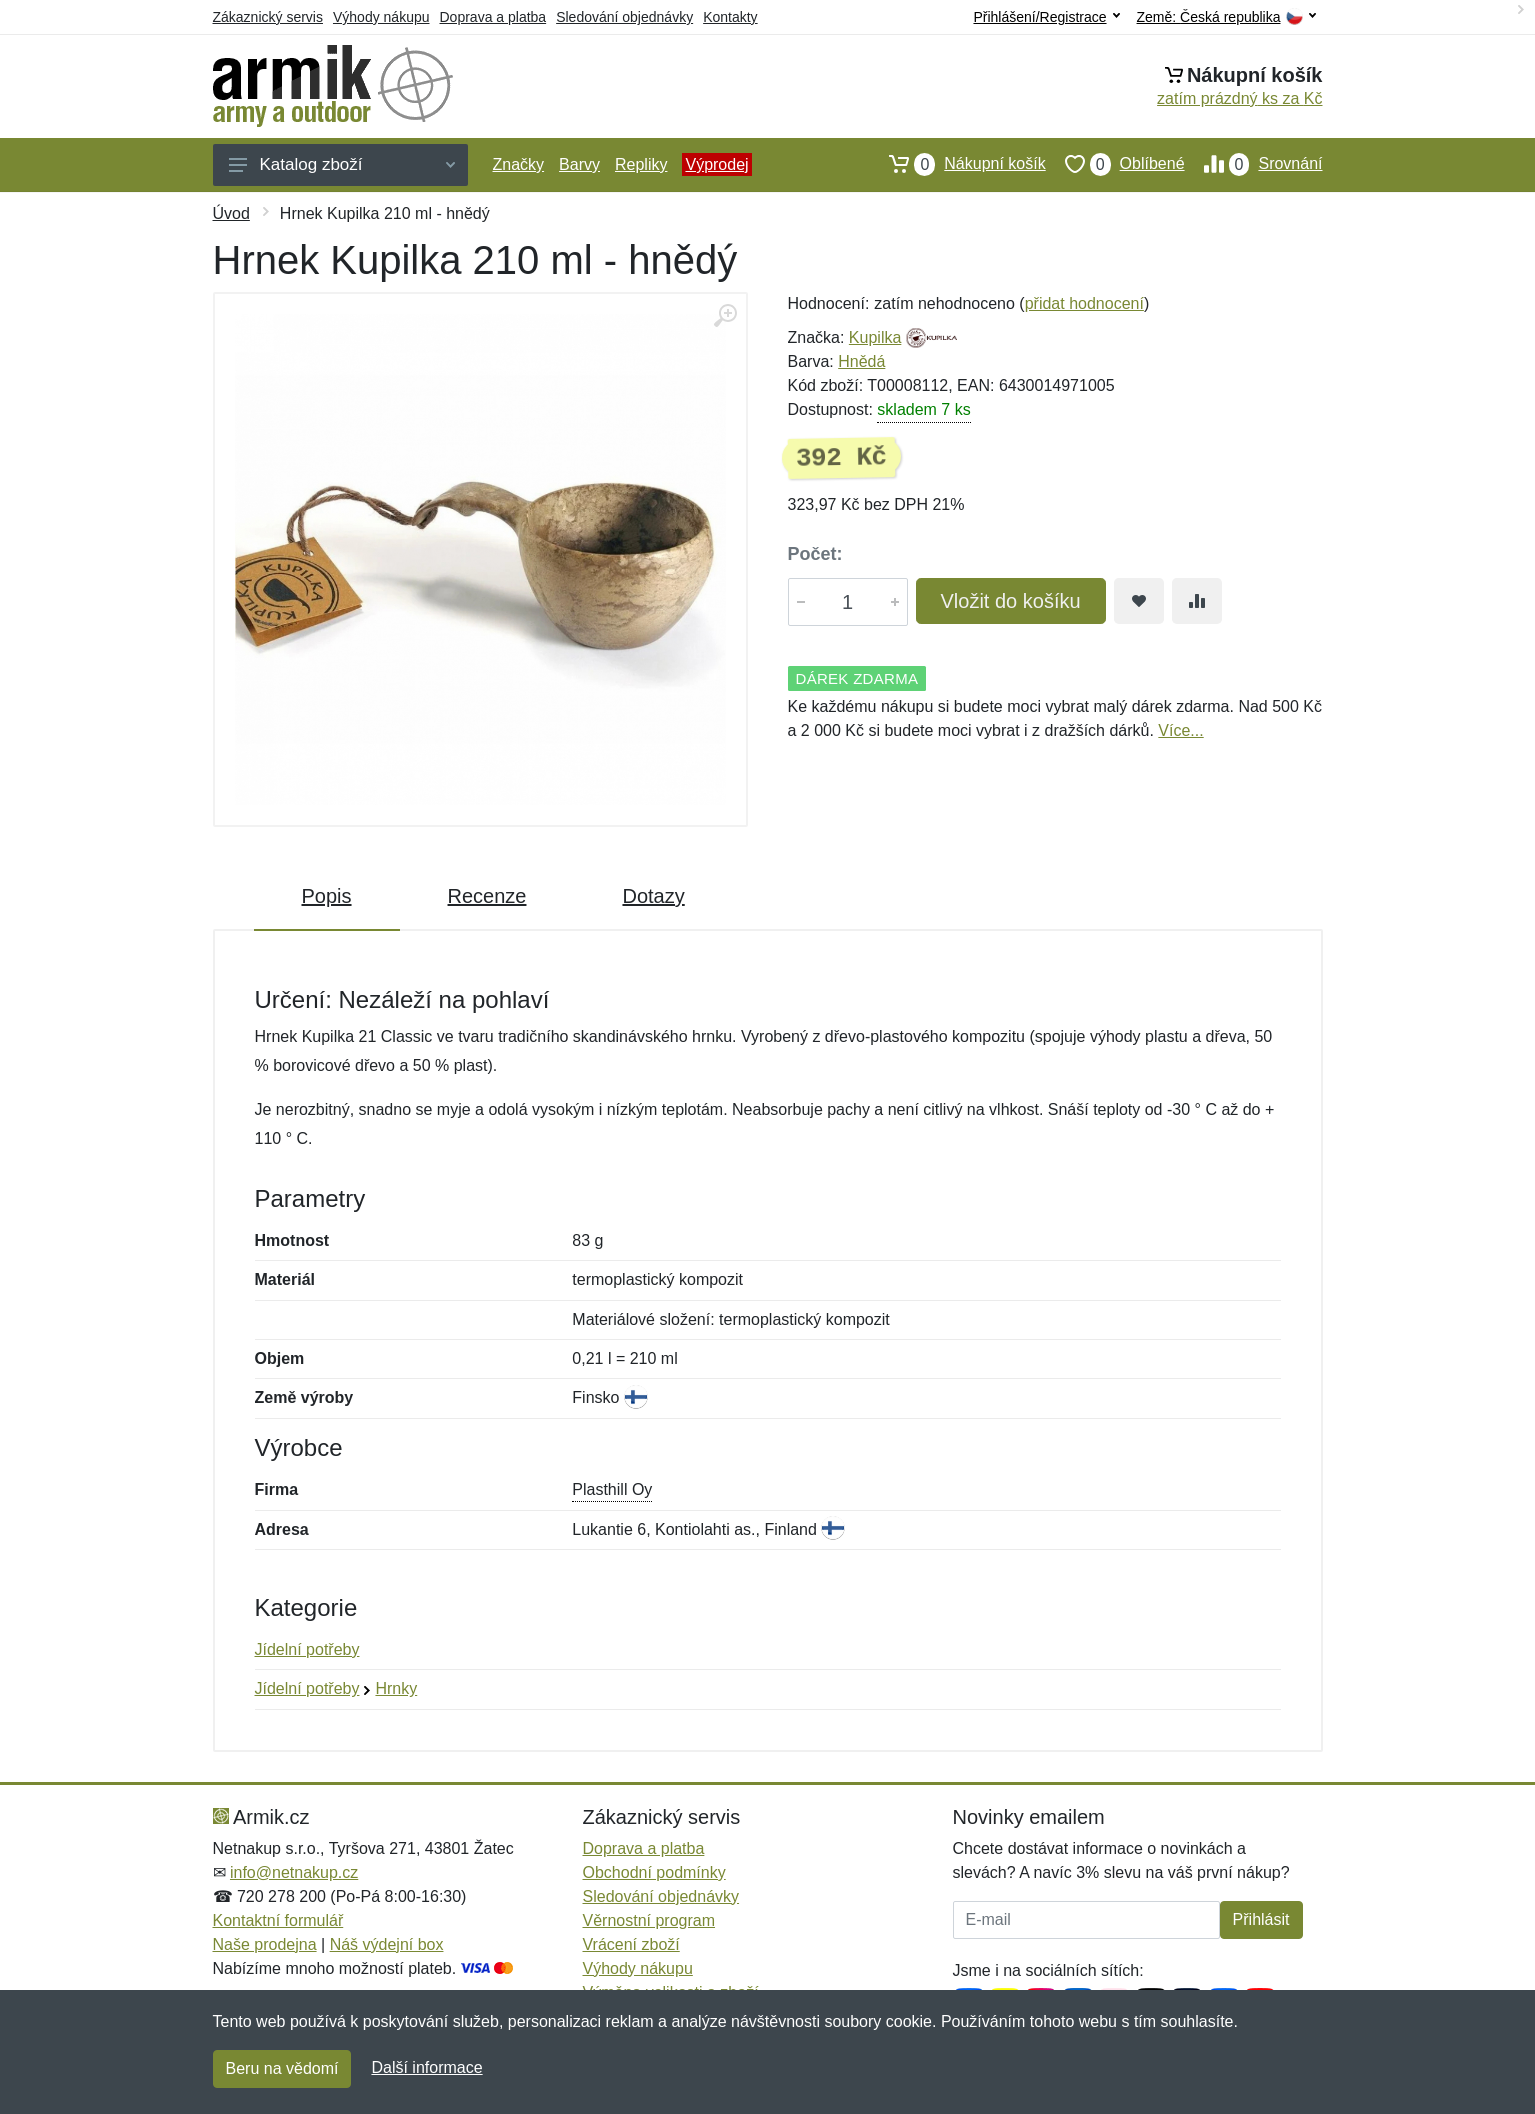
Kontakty (730, 17)
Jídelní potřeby (307, 1649)
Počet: (815, 554)
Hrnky (396, 1688)
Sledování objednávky (624, 17)
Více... (1180, 730)
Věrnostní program (649, 1920)
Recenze (487, 896)
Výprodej (716, 164)
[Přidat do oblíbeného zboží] (1139, 601)
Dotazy (653, 896)
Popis (327, 896)
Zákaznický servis (268, 17)
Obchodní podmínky (654, 1872)
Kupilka (875, 337)
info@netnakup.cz (294, 1872)
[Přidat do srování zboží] (1197, 601)
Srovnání (1254, 164)
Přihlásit (1261, 1919)
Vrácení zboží (631, 1944)
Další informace (426, 2067)
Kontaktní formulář (278, 1920)
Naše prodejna (265, 1944)
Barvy (579, 164)
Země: (1226, 17)
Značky (519, 164)
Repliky (641, 164)
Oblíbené (1115, 164)
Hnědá (861, 361)
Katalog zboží (342, 164)
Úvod (231, 213)
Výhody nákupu (381, 17)
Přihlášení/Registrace (1046, 17)
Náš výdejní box (387, 1944)
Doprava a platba (493, 17)
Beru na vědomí (282, 2068)
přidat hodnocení (1084, 303)
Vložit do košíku (1011, 601)
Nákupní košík (957, 164)
